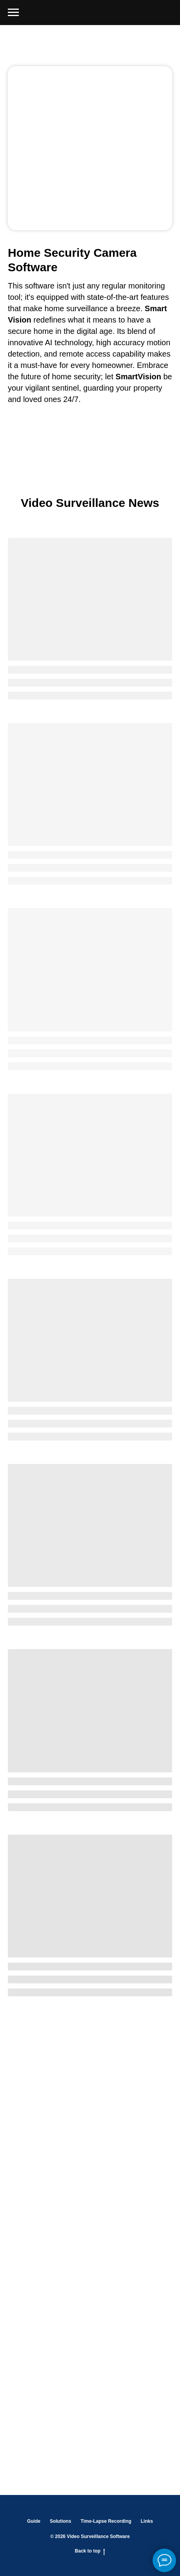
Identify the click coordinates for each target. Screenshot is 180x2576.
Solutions (60, 2521)
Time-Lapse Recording (106, 2521)
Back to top (90, 2551)
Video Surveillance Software (98, 2536)
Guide (33, 2521)
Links (147, 2521)
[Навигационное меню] (13, 12)
